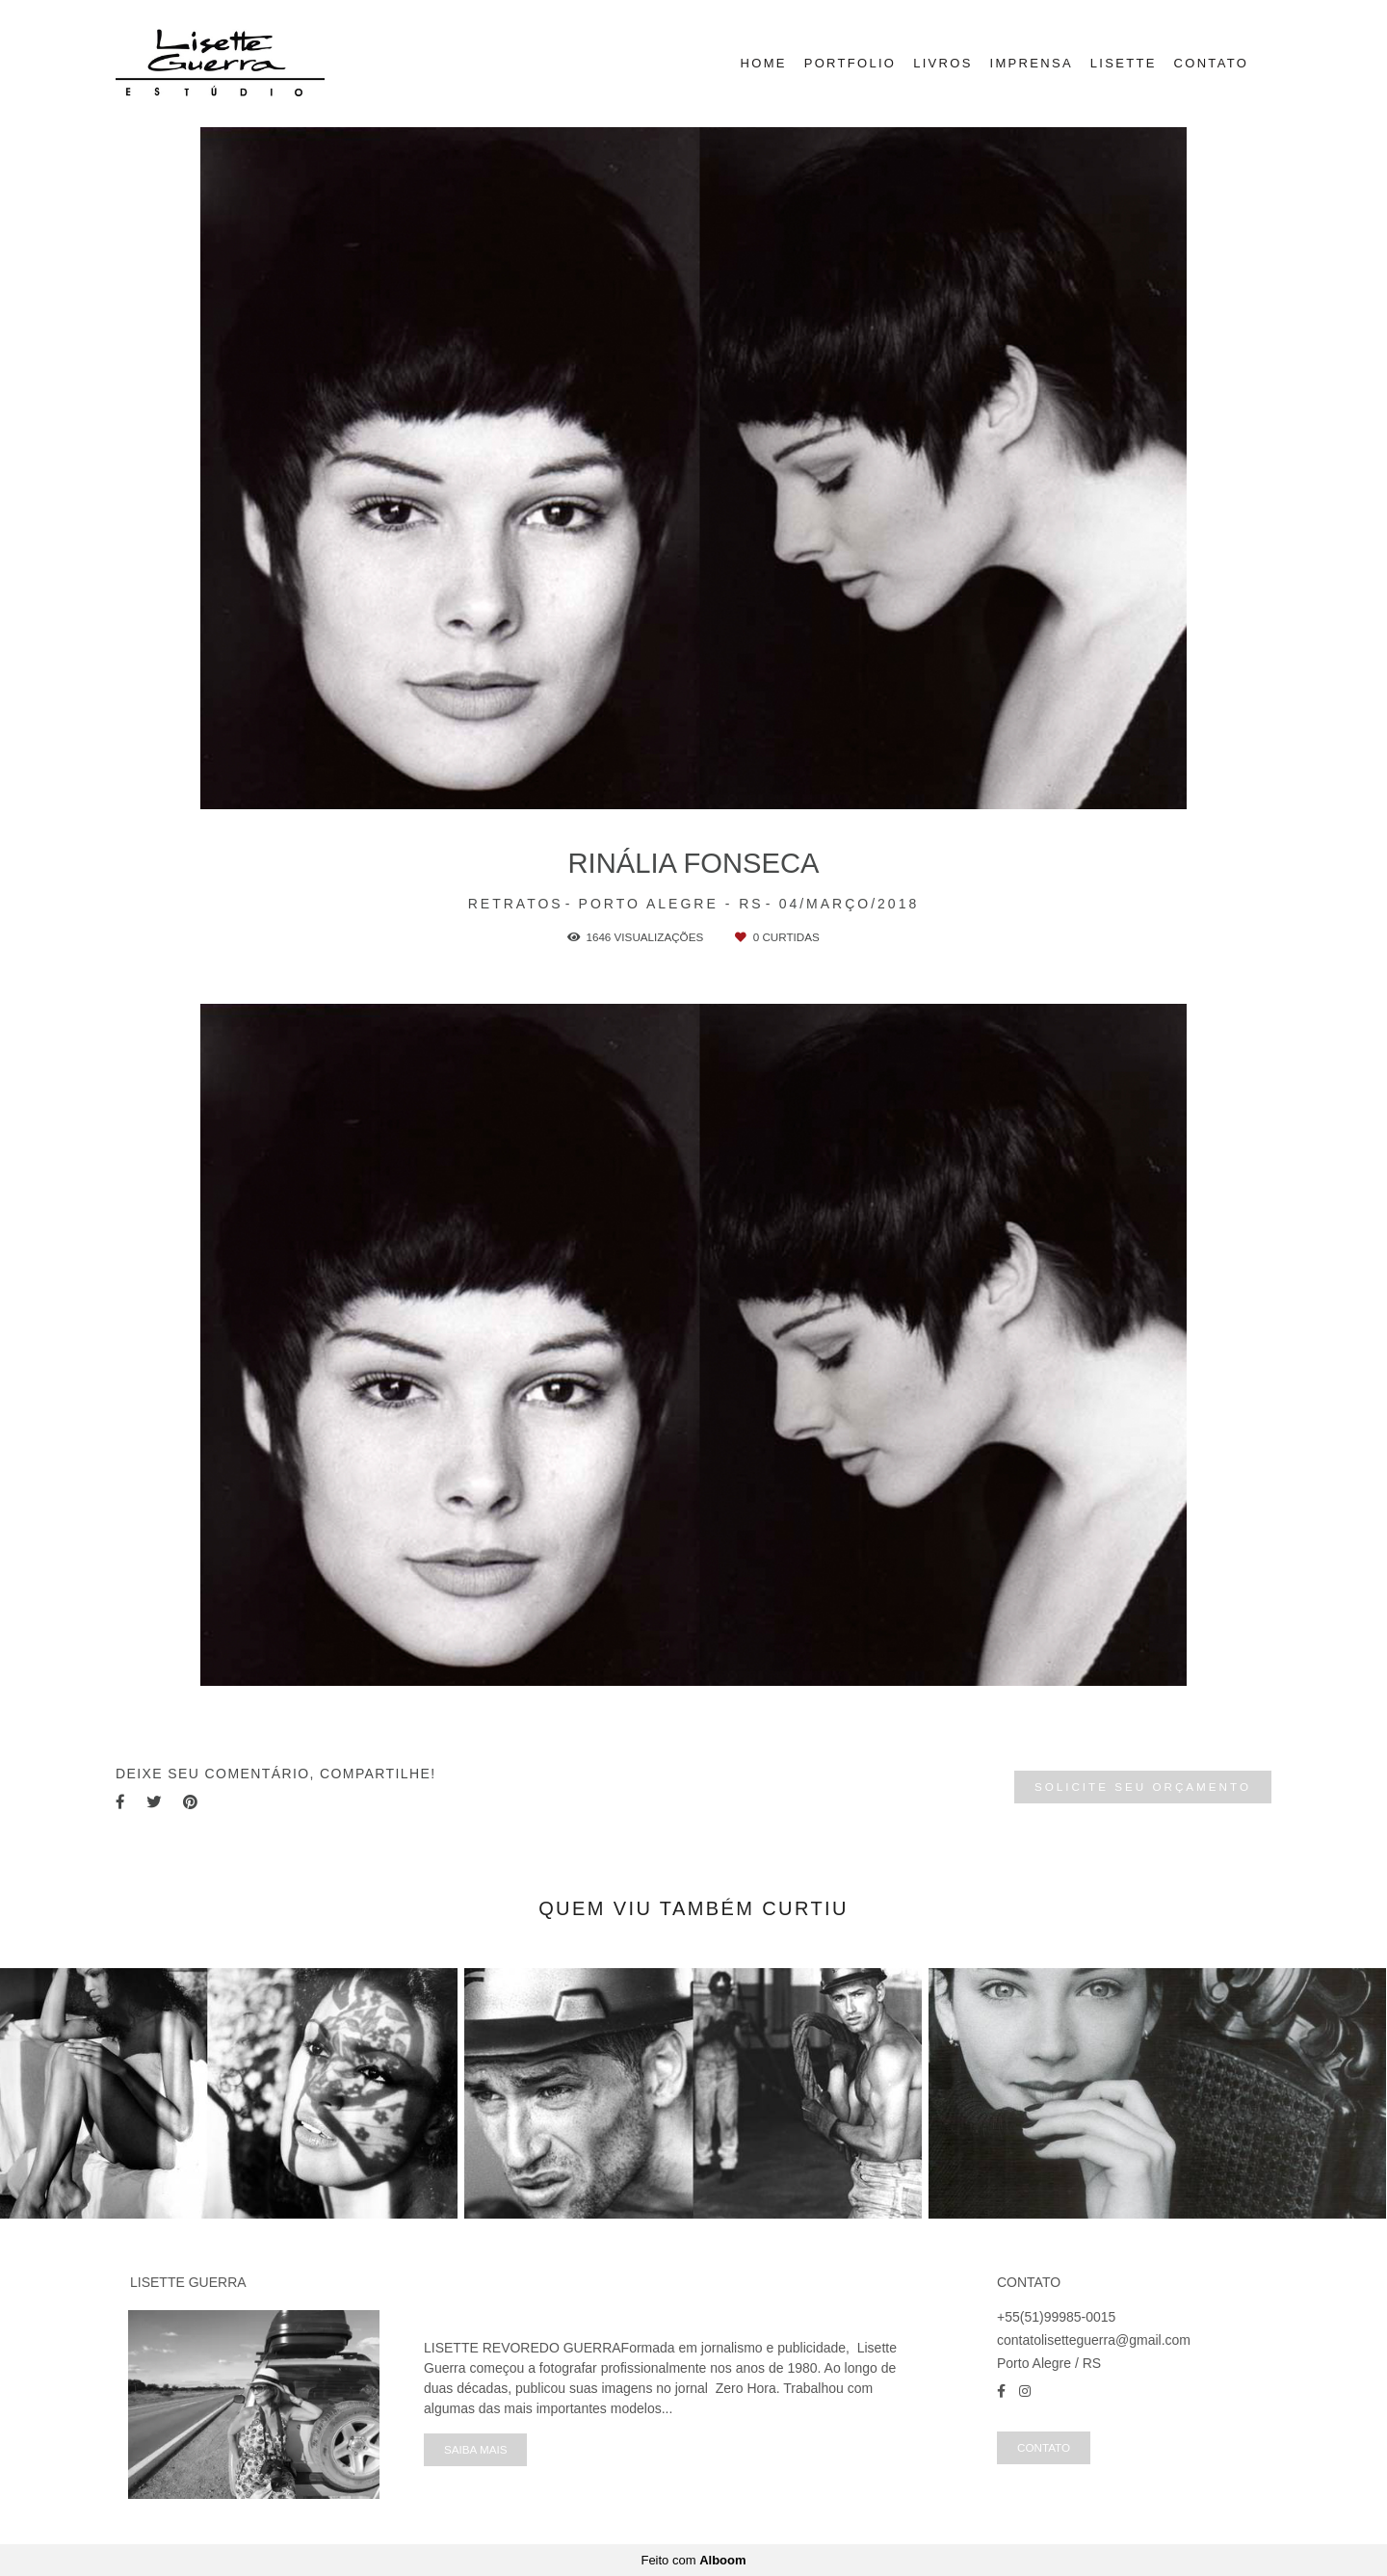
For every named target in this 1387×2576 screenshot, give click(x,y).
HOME (764, 63)
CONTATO (1211, 63)
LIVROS (942, 63)
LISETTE (1123, 63)
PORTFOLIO (850, 63)
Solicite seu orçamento (1142, 1786)
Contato (1043, 2447)
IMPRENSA (1031, 63)
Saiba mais (475, 2449)
